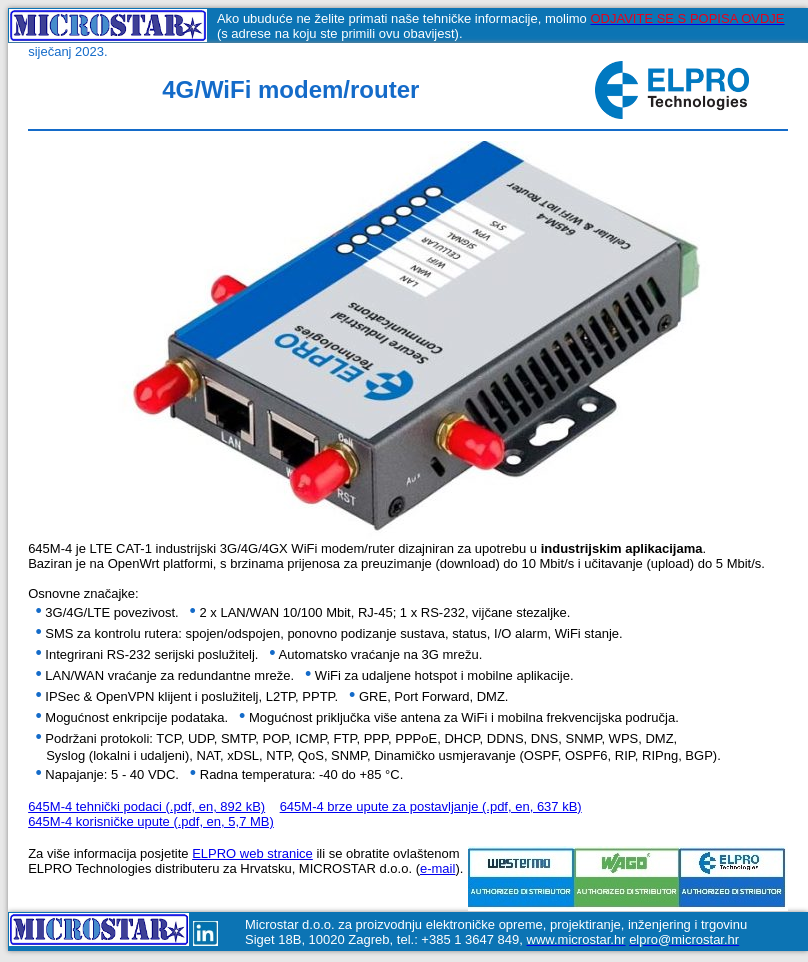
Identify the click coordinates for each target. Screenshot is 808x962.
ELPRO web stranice (252, 856)
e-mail (437, 871)
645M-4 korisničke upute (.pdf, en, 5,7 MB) (151, 824)
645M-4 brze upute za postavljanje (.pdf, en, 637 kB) (431, 809)
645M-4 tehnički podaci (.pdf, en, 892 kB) (146, 809)
